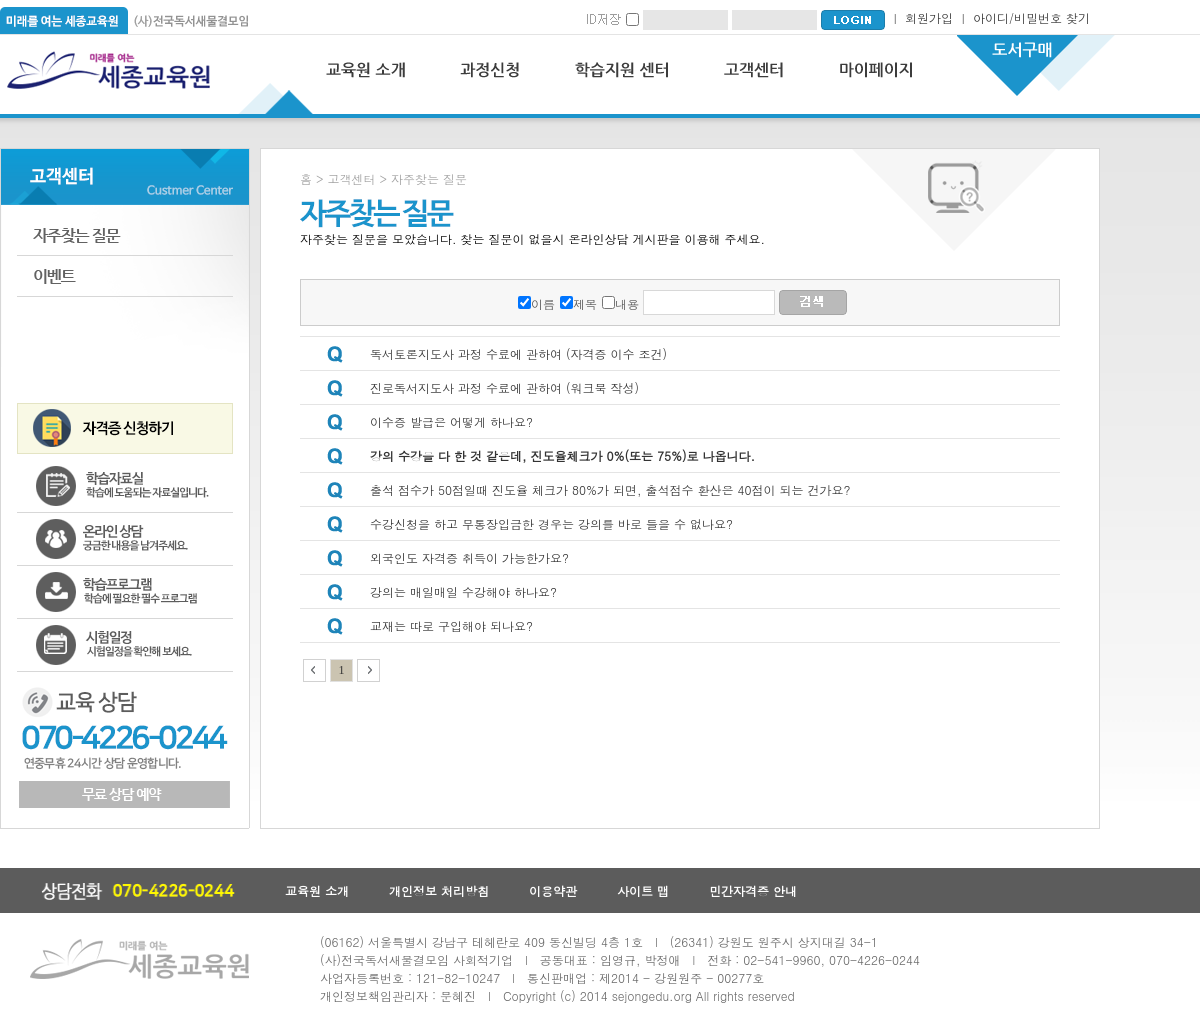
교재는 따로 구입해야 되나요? (451, 625)
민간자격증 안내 (753, 890)
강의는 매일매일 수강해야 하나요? (463, 591)
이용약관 (553, 890)
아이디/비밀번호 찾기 (1031, 17)
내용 (627, 303)
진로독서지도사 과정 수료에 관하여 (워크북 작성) (504, 387)
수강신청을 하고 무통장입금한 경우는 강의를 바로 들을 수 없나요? (551, 523)
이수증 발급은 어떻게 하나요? (451, 421)
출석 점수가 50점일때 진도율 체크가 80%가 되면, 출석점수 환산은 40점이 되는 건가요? (610, 489)
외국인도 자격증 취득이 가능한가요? (469, 557)
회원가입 (929, 17)
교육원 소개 (317, 890)
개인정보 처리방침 (439, 890)
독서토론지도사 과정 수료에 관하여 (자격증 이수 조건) (518, 353)
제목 (585, 303)
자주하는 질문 (125, 235)
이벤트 (125, 276)
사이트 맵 (643, 890)
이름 (543, 303)
